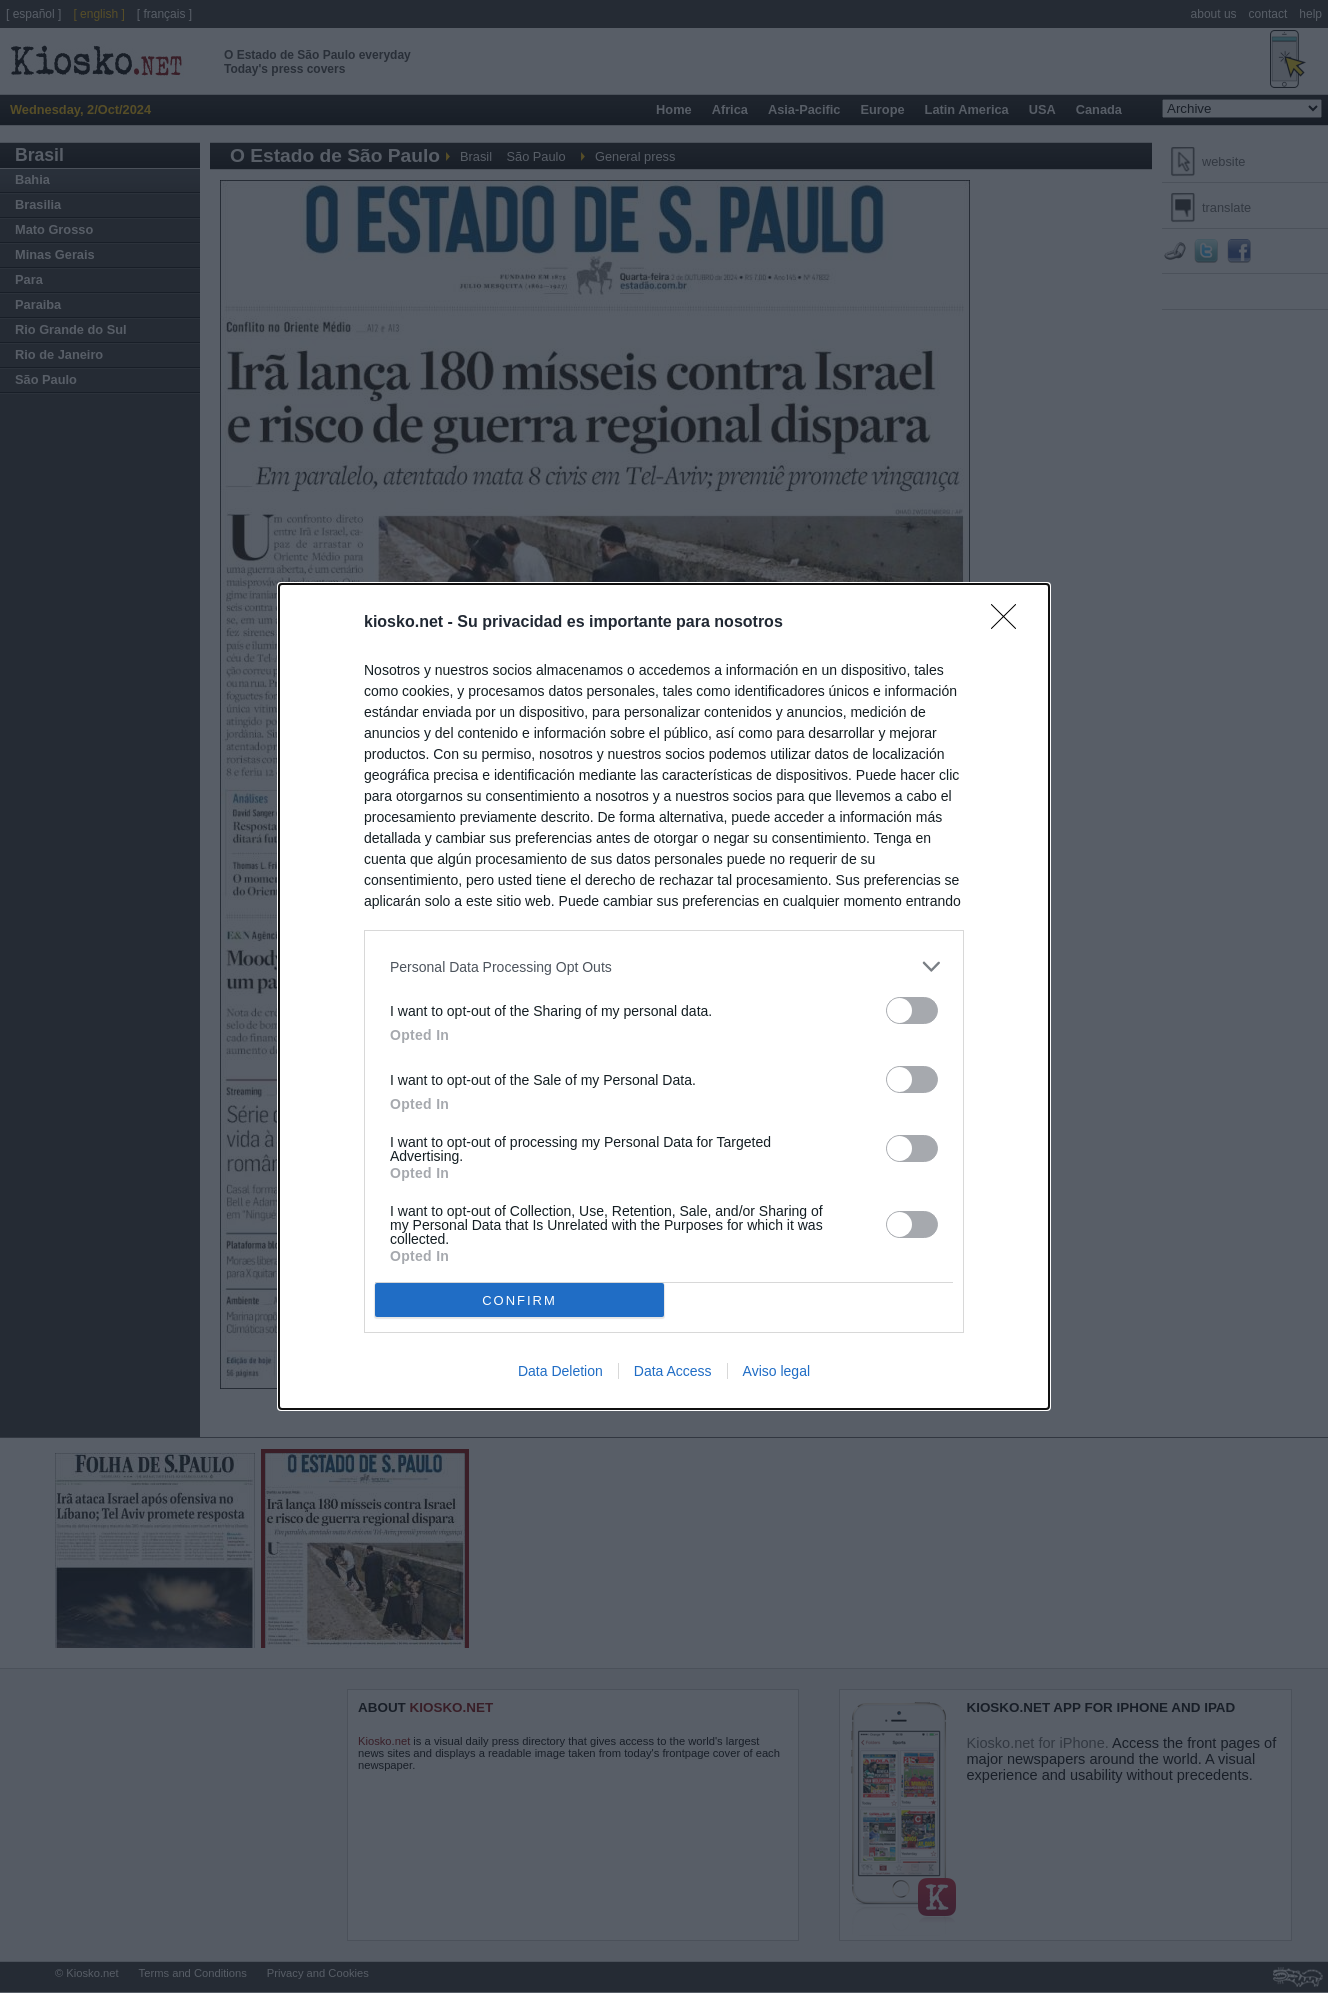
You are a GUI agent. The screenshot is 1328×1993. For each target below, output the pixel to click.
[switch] (912, 1010)
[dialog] (664, 996)
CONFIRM (519, 1300)
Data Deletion (560, 1371)
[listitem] (664, 966)
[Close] (1010, 623)
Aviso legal (776, 1371)
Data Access (673, 1371)
